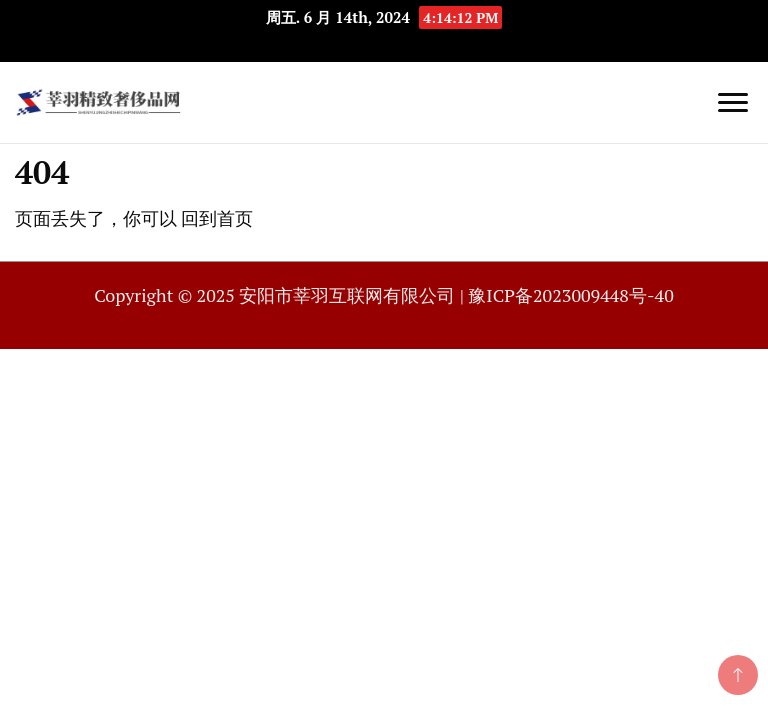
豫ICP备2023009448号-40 (570, 295)
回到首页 (217, 218)
